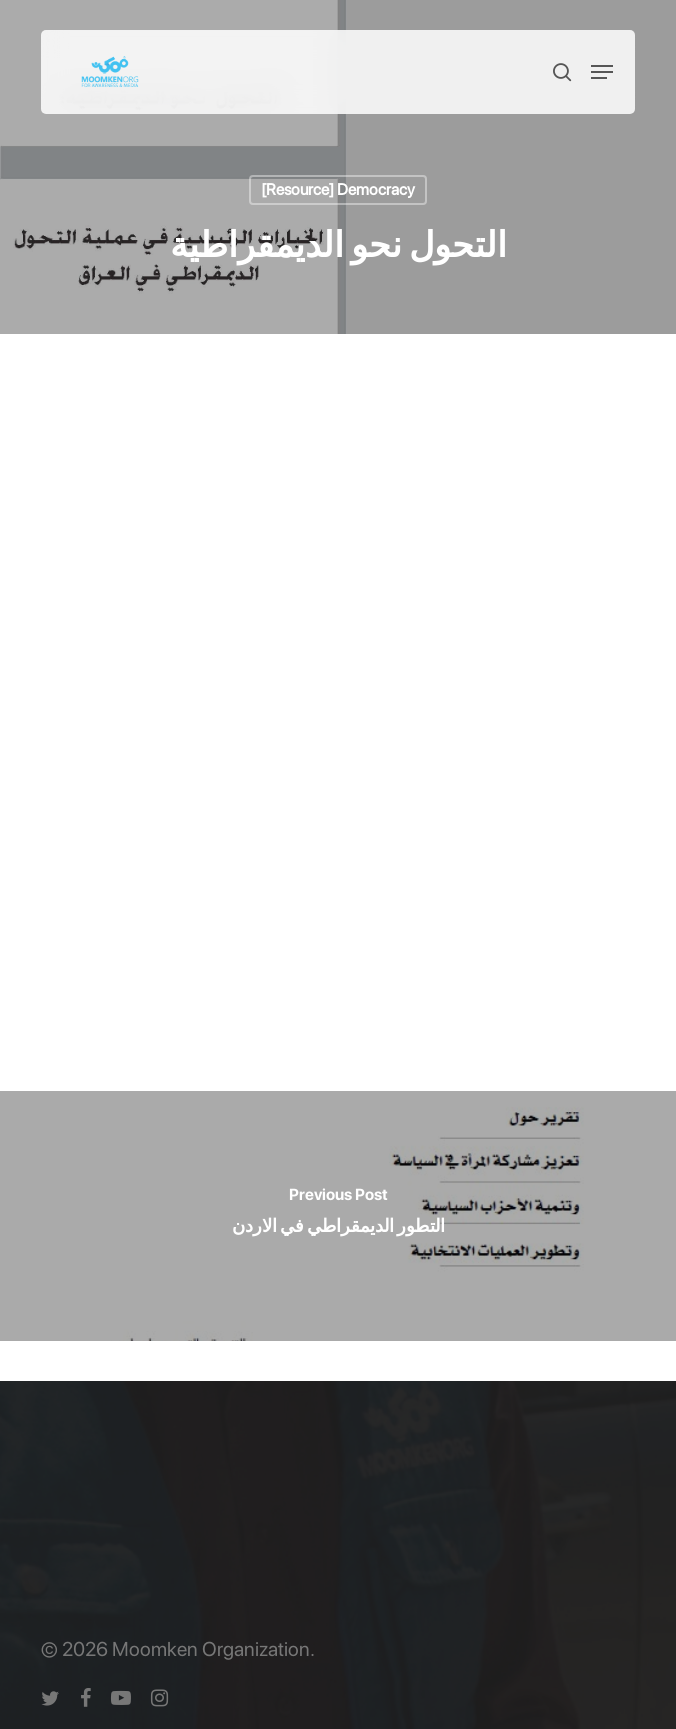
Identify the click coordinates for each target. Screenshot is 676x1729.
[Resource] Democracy (338, 189)
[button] (602, 72)
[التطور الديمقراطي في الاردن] (338, 1216)
